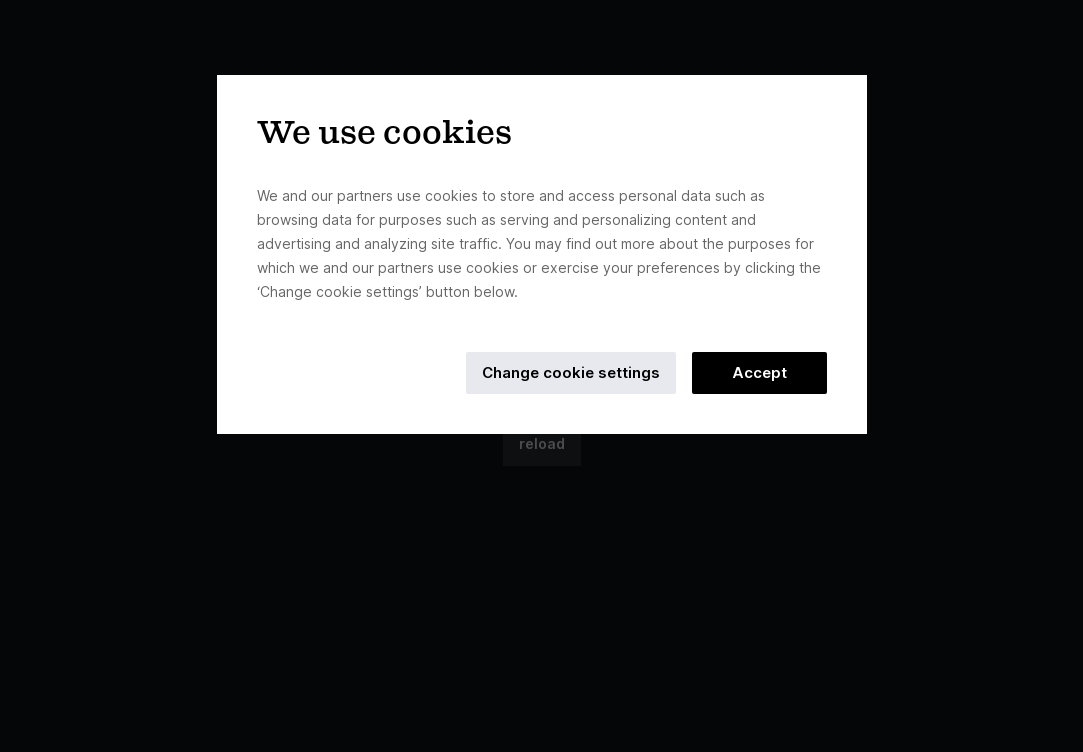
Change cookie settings (571, 372)
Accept (759, 372)
